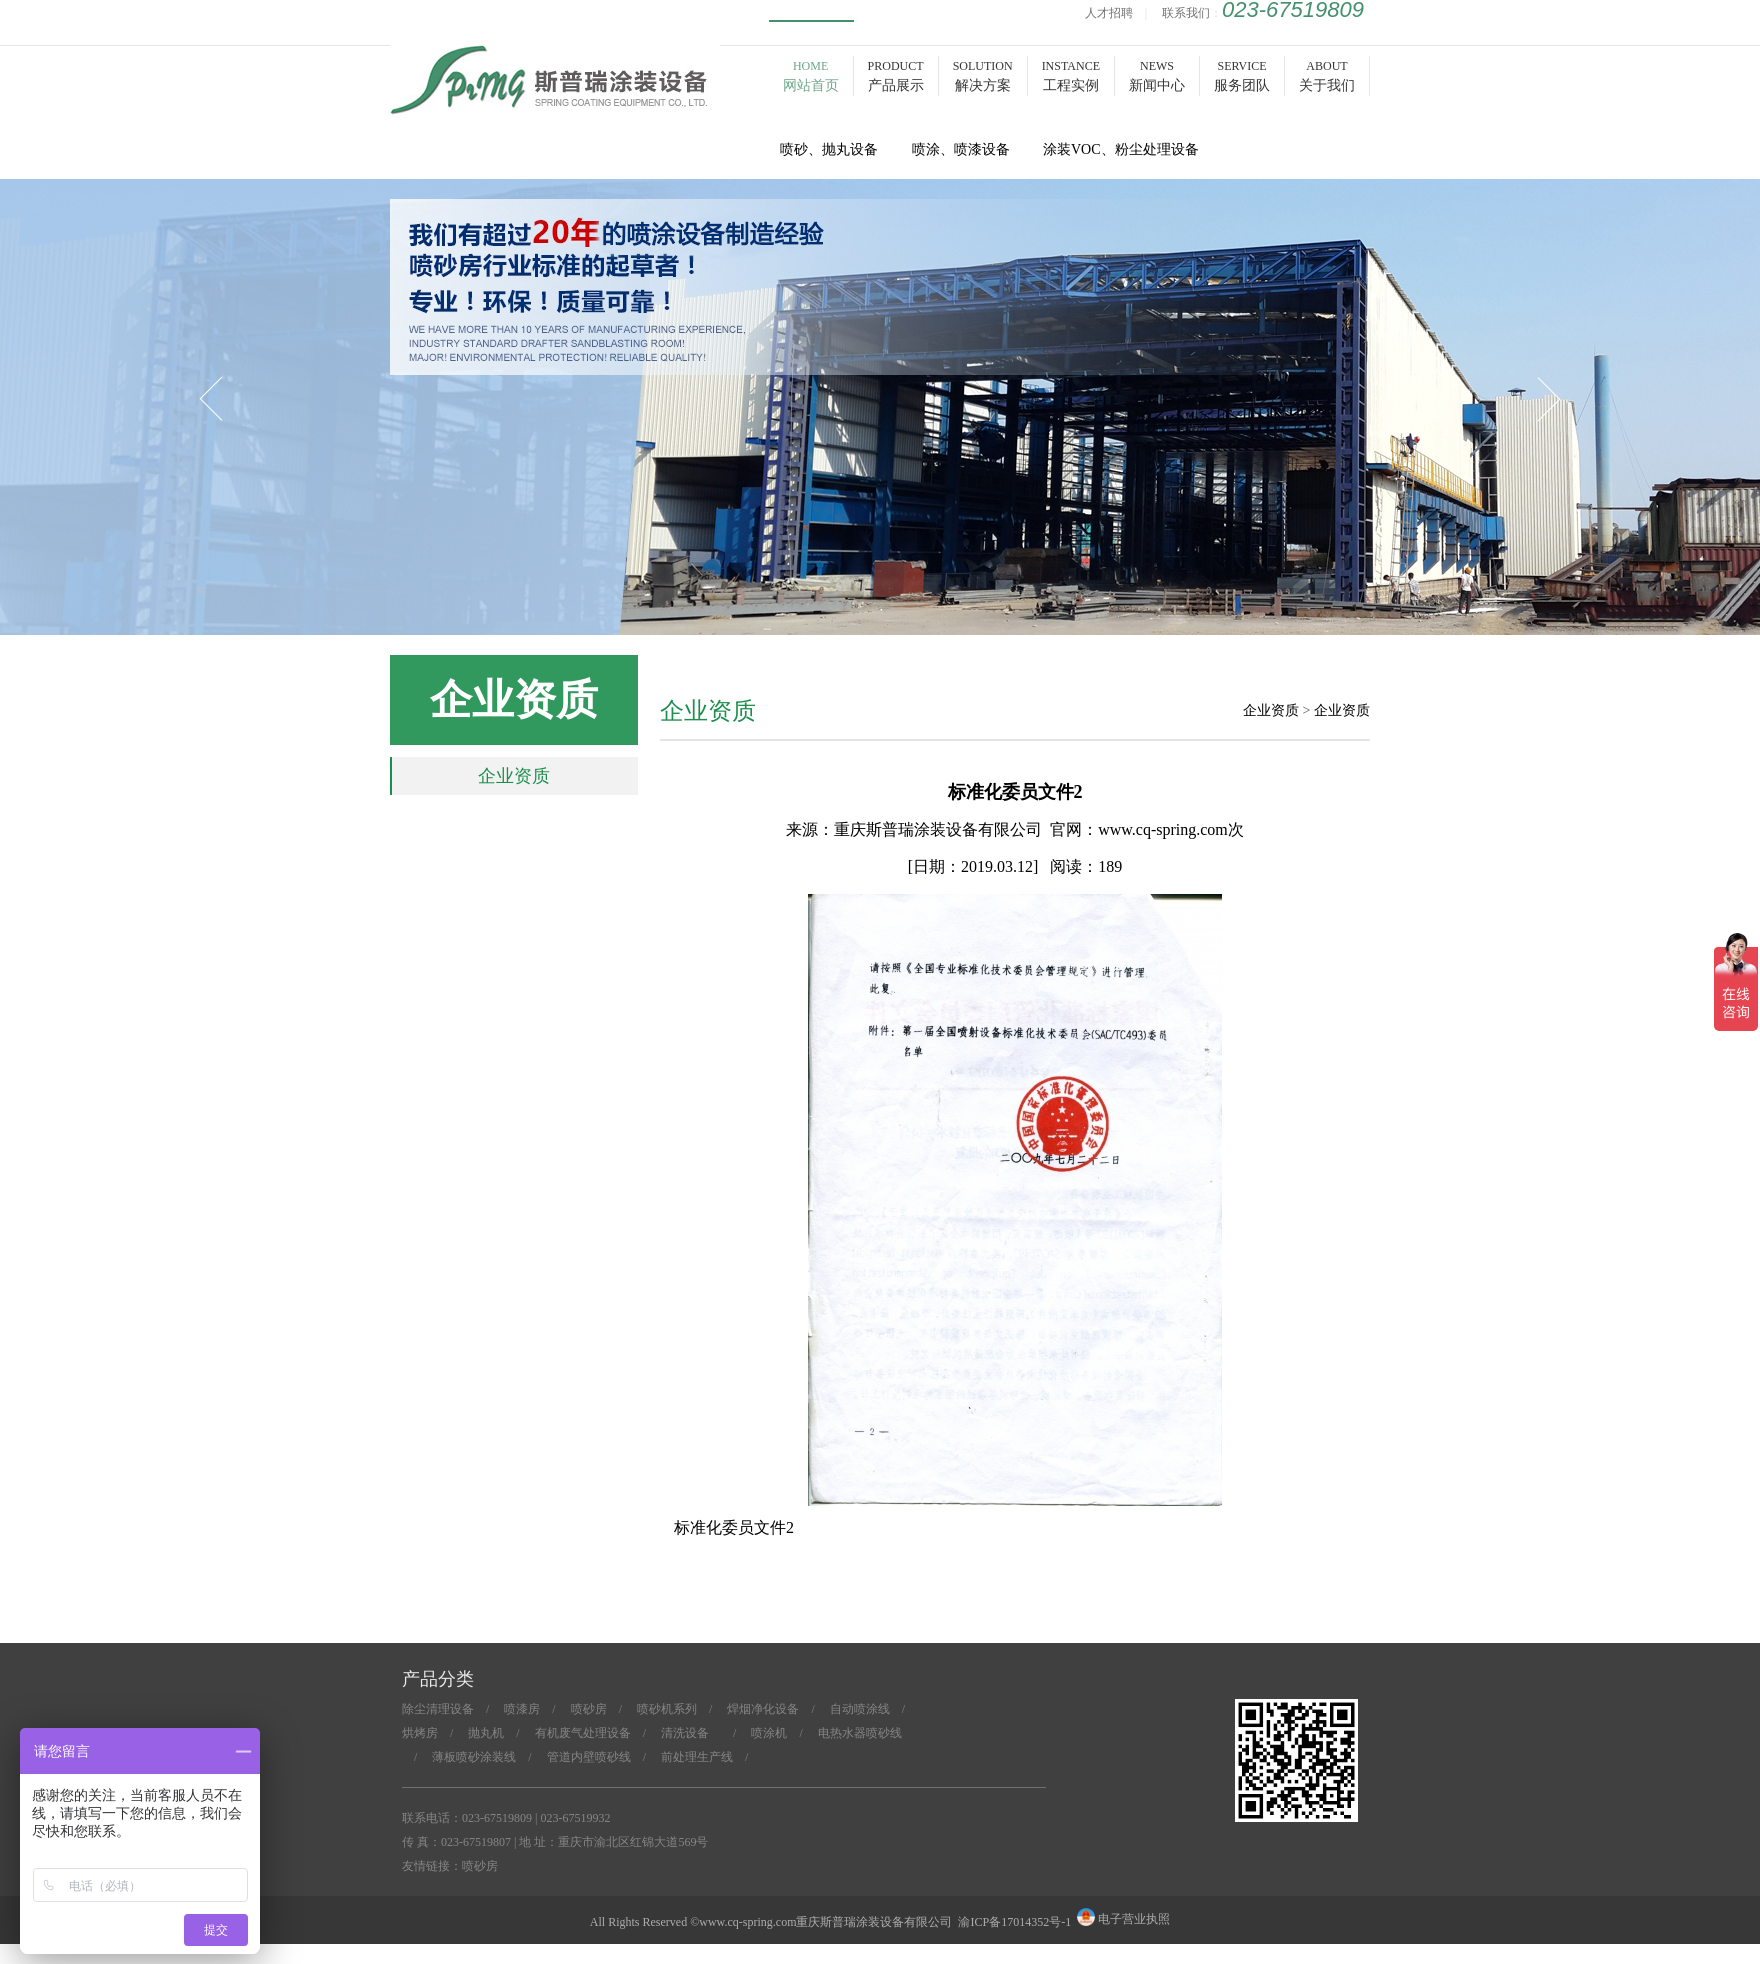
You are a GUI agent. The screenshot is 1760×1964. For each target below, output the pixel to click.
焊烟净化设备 (763, 1709)
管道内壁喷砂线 (589, 1757)
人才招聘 (1109, 13)
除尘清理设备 (438, 1709)
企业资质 (514, 776)
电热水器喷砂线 (860, 1733)
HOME (811, 76)
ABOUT (1327, 76)
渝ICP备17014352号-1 (1014, 1922)
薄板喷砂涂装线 (474, 1757)
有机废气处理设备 (583, 1733)
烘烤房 (420, 1733)
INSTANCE (1071, 76)
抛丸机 (486, 1733)
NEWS (1157, 76)
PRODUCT (896, 76)
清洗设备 (691, 1733)
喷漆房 (522, 1709)
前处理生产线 (697, 1757)
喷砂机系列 (667, 1709)
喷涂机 (769, 1733)
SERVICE (1242, 76)
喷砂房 (555, 102)
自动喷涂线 (860, 1709)
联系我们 (1186, 13)
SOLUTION (983, 76)
